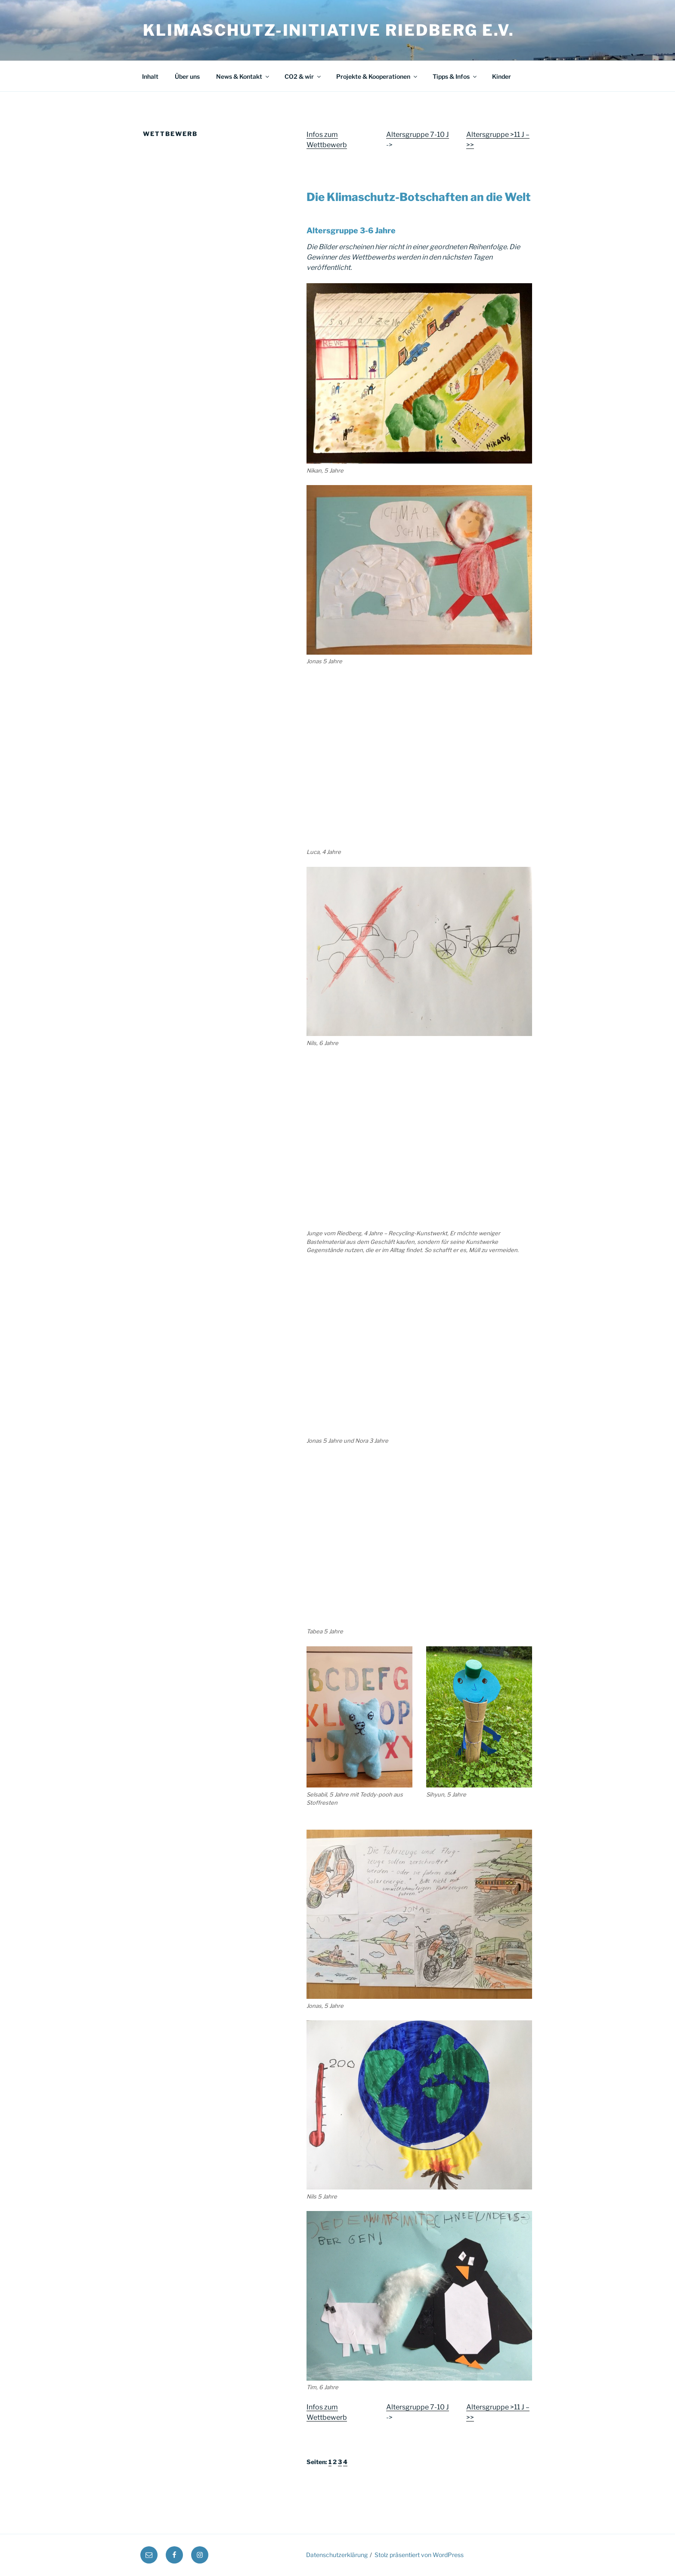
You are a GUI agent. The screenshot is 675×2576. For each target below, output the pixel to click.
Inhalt (150, 76)
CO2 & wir (303, 76)
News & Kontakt (243, 76)
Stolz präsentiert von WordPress (419, 2554)
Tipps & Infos (455, 76)
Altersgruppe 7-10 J (417, 134)
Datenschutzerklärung (337, 2554)
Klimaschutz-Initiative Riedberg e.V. (328, 30)
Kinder (501, 76)
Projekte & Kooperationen (377, 76)
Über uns (187, 76)
